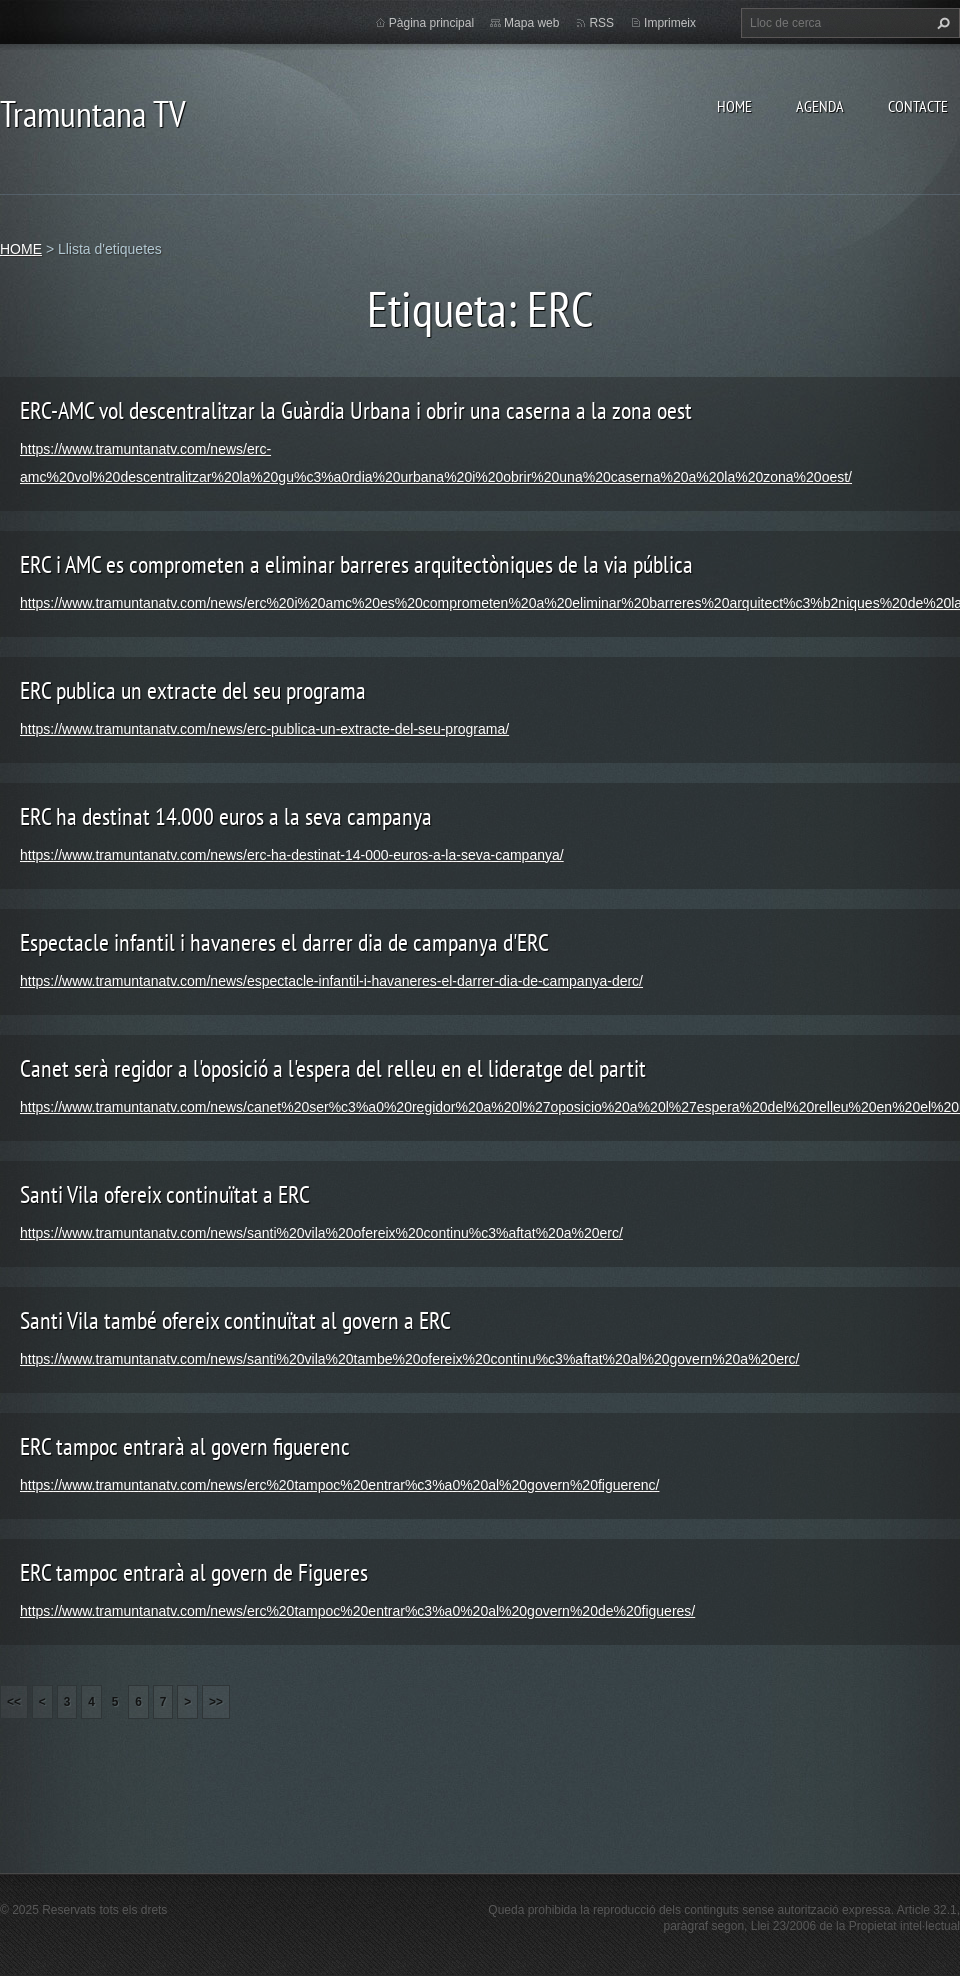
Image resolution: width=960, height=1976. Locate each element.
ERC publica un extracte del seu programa (193, 690)
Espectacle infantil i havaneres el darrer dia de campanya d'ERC (284, 942)
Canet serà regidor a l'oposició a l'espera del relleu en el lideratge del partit (333, 1068)
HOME (734, 106)
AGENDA (820, 106)
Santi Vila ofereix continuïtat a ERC (165, 1194)
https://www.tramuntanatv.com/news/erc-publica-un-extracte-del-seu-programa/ (264, 729)
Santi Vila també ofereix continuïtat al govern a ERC (235, 1320)
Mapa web (531, 23)
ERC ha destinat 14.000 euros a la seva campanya (226, 816)
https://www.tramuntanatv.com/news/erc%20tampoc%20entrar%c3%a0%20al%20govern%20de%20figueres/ (357, 1611)
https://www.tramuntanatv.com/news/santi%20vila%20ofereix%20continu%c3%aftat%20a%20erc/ (321, 1233)
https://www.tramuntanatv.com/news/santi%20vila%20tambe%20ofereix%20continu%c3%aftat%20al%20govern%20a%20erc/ (410, 1359)
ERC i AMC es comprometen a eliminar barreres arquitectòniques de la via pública (356, 564)
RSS (601, 23)
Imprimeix (670, 23)
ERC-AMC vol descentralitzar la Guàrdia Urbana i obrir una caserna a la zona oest (356, 410)
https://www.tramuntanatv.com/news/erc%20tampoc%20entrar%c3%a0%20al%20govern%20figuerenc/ (339, 1485)
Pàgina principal (431, 23)
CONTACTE (918, 106)
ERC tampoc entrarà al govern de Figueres (194, 1572)
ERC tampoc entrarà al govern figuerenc (185, 1446)
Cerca (941, 23)
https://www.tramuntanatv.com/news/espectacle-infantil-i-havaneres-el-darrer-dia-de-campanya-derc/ (331, 981)
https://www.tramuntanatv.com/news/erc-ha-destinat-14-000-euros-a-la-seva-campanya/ (292, 855)
